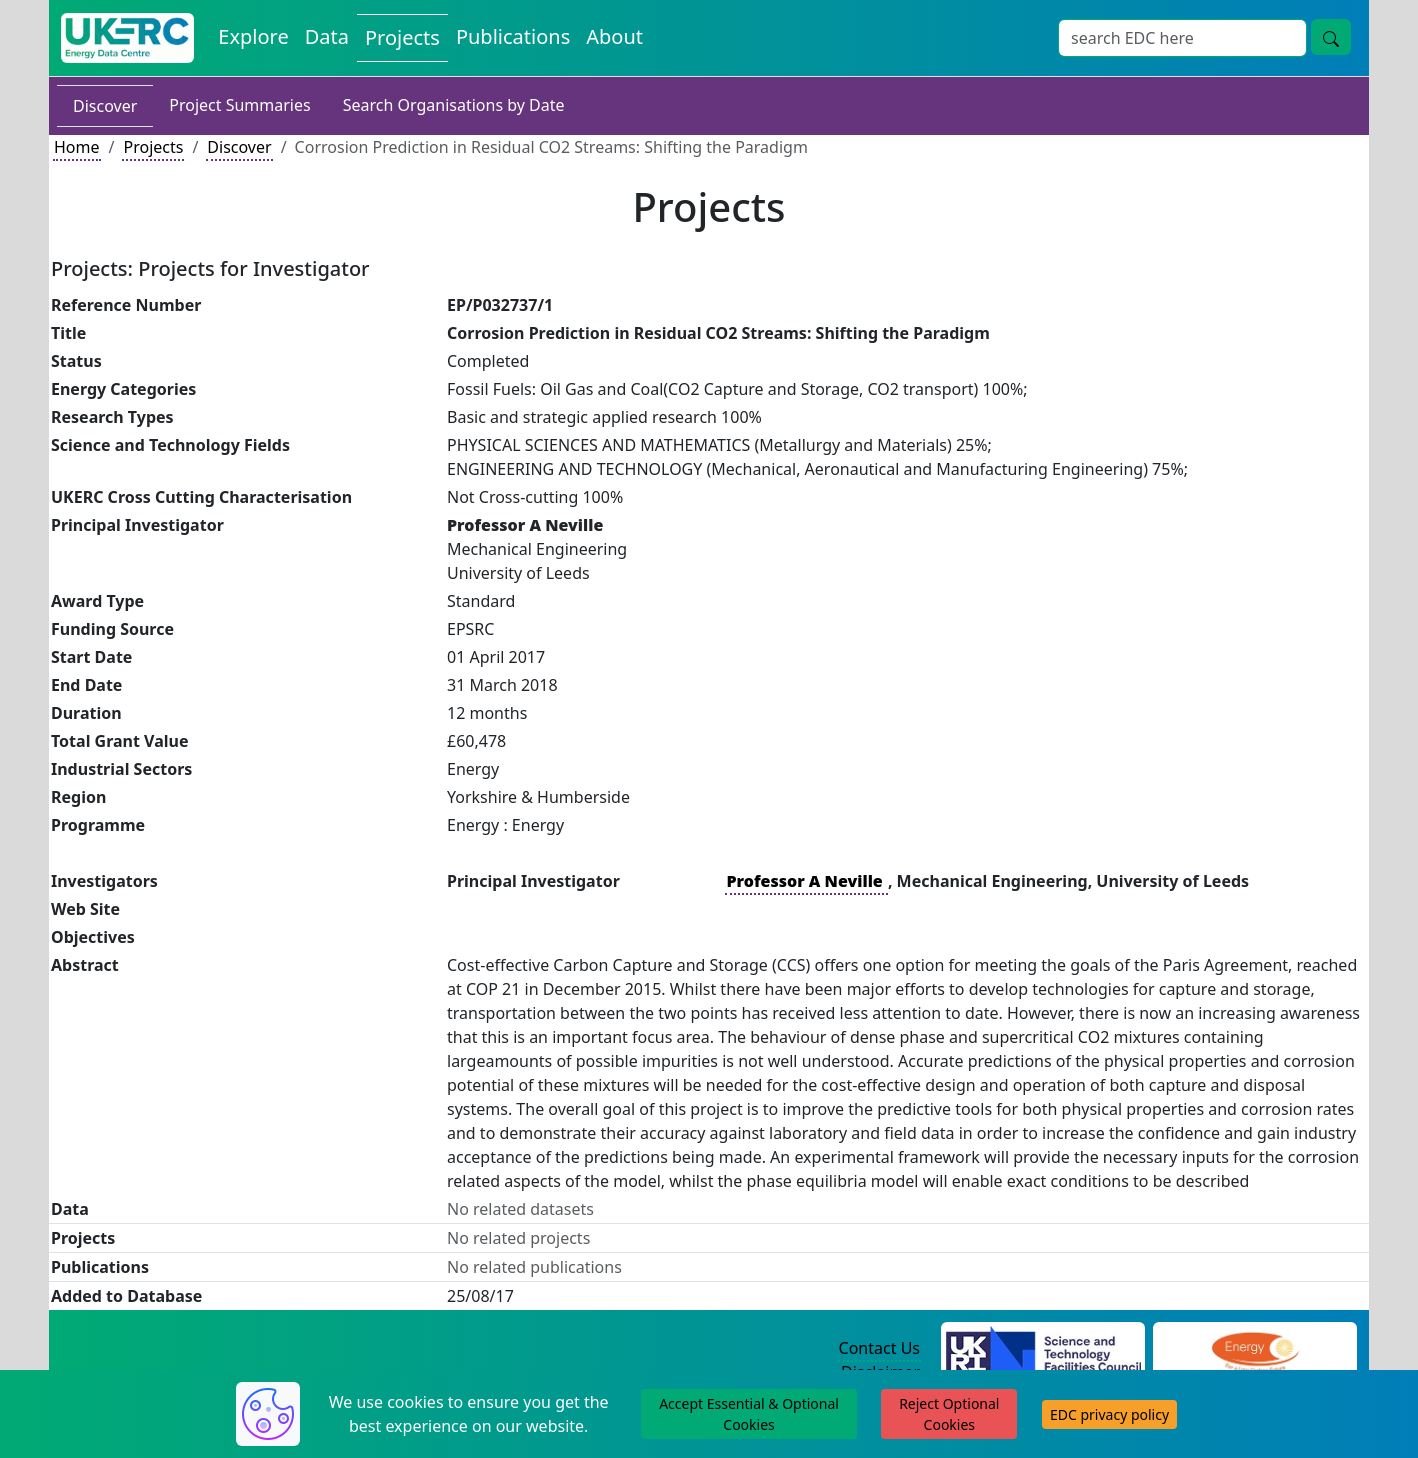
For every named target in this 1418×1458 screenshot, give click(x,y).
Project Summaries (239, 105)
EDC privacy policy (1109, 1414)
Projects (402, 37)
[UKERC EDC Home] (127, 38)
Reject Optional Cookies (949, 1414)
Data (327, 36)
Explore (253, 36)
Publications (513, 36)
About (614, 36)
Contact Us (879, 1348)
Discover (105, 106)
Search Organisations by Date (454, 105)
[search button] (1331, 37)
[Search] (1182, 38)
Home (77, 147)
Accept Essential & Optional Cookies (749, 1414)
